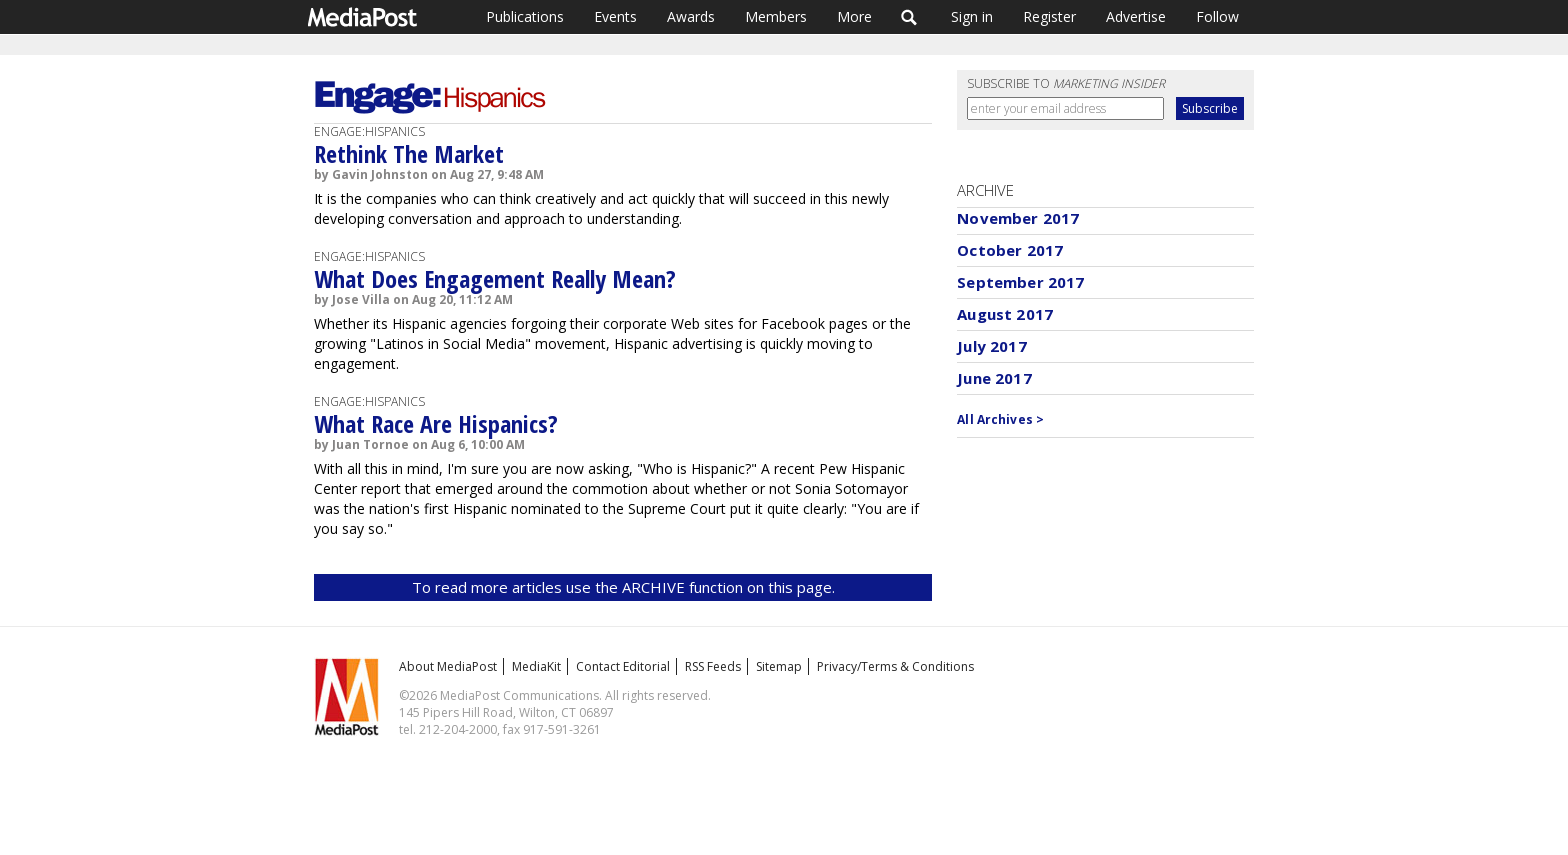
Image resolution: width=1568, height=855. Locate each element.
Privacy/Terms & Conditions (895, 666)
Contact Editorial (623, 666)
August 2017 (1005, 314)
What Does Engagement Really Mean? (495, 278)
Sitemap (779, 666)
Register (1049, 16)
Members (776, 16)
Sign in (972, 16)
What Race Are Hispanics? (436, 423)
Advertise (1136, 16)
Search (909, 17)
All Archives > (1000, 419)
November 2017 (1018, 218)
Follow (1217, 16)
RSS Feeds (713, 666)
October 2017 (1010, 250)
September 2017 (1020, 282)
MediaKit (536, 666)
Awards (691, 16)
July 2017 (991, 346)
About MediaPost (448, 666)
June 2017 (994, 378)
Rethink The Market (409, 153)
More (854, 16)
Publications (525, 16)
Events (615, 16)
